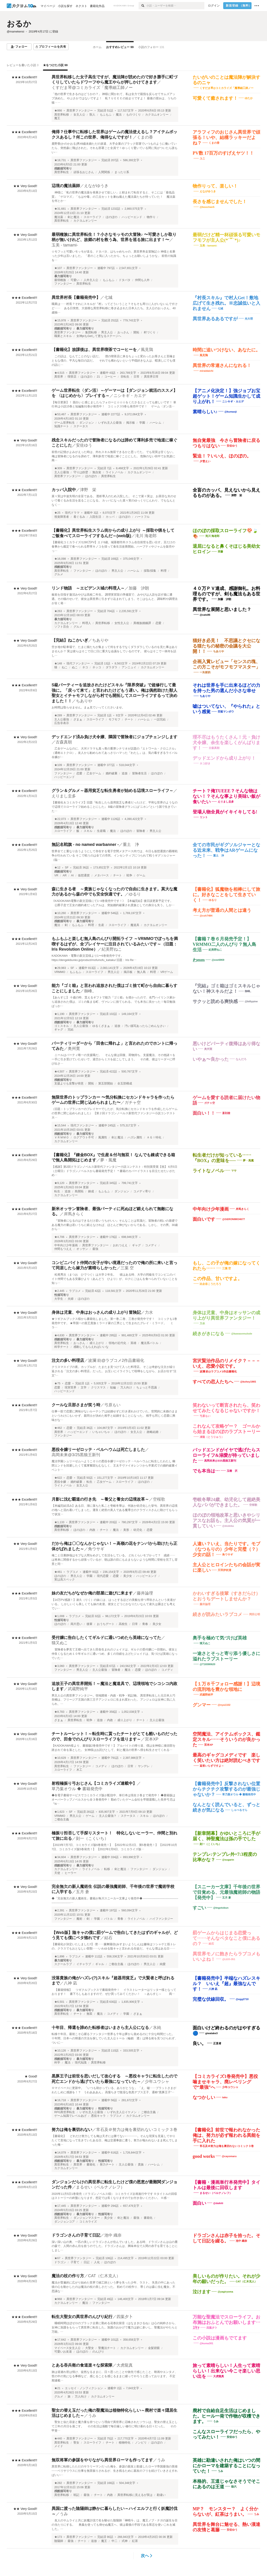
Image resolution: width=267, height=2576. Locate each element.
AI (72, 875)
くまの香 (145, 137)
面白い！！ (204, 1113)
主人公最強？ (107, 1815)
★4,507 (59, 1071)
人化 (97, 2262)
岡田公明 (254, 1614)
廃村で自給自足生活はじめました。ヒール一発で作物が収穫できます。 (226, 2416)
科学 (57, 2062)
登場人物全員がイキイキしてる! (225, 811)
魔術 (79, 1918)
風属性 (102, 1137)
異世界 (58, 376)
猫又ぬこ (60, 1643)
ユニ (202, 158)
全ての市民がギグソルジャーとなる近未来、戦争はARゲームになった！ (226, 850)
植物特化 (124, 2442)
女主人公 (79, 114)
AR (65, 875)
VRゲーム (166, 972)
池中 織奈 (113, 2235)
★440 (58, 2438)
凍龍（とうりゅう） (212, 1436)
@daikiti (218, 2203)
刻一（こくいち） (92, 1838)
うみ (92, 2415)
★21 (57, 2388)
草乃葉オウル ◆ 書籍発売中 (77, 1789)
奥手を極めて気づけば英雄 (220, 1637)
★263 (58, 611)
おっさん (123, 332)
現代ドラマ (72, 512)
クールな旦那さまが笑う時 (76, 1405)
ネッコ (96, 667)
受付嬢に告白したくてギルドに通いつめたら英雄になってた (106, 1637)
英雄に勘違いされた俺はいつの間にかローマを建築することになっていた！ (226, 2466)
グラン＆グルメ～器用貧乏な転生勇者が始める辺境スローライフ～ (112, 790)
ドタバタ (124, 280)
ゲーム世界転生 (64, 422)
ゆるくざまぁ (101, 1026)
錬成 (91, 1191)
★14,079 (60, 2152)
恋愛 (158, 623)
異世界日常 (151, 376)
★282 (58, 2483)
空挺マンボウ (226, 711)
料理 (164, 570)
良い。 (199, 2043)
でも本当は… (206, 1470)
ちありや (100, 640)
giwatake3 (211, 2033)
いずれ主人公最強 (110, 422)
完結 (70, 1029)
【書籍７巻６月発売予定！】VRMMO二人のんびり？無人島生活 (224, 944)
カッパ (110, 516)
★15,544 (60, 1125)
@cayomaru (229, 2156)
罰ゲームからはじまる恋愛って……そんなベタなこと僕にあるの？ (226, 1938)
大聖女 (89, 2348)
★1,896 (59, 1956)
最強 (95, 1249)
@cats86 (205, 614)
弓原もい (112, 1405)
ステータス (80, 426)
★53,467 (60, 414)
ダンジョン (86, 422)
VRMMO (59, 972)
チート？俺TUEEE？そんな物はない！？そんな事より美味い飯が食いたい (226, 796)
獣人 (92, 114)
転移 (107, 1869)
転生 (57, 1191)
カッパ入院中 (64, 489)
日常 (136, 376)
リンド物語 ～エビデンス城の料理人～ (88, 588)
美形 (126, 1530)
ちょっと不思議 (146, 1387)
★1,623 (59, 1811)
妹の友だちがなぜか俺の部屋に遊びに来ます (92, 1593)
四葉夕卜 (124, 2316)
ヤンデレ (144, 1766)
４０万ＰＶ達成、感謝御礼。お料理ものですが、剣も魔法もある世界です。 (226, 594)
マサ (234, 1170)
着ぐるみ (79, 516)
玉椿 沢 (232, 1470)
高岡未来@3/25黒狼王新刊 (76, 1455)
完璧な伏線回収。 (211, 1999)
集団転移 (91, 332)
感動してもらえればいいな (91, 1346)
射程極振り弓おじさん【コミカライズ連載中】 (94, 1783)
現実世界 (70, 1387)
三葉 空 (127, 1268)
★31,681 (60, 208)
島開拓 (79, 1191)
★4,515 (59, 372)
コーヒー (110, 376)
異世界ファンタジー (79, 110)
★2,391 (59, 1910)
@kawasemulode (241, 1333)
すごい (199, 1907)
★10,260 (60, 913)
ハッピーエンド (132, 217)
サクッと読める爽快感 (215, 1001)
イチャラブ (83, 1964)
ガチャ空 (133, 1102)
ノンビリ (141, 2442)
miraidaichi (206, 370)
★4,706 (59, 1237)
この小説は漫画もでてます (220, 2337)
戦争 (129, 875)
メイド (58, 2446)
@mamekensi (15, 31)
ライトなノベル (208, 1170)
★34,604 (60, 1857)
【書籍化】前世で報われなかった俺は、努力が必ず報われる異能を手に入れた (226, 2135)
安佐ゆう (84, 445)
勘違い (161, 2495)
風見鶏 (147, 349)
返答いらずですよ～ (212, 1765)
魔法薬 (58, 217)
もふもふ (106, 114)
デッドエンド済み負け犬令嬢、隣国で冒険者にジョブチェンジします (114, 737)
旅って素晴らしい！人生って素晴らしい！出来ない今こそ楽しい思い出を (226, 2371)
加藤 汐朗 (139, 588)
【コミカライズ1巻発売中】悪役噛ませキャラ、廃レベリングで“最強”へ (225, 2082)
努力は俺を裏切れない (72, 2129)
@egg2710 (242, 1999)
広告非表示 (61, 723)
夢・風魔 (108, 1160)
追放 (125, 773)
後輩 (89, 1624)
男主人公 (107, 332)
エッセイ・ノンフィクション (84, 2388)
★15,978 (60, 320)
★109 (58, 765)
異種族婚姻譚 (142, 623)
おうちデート (105, 1624)
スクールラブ (63, 1964)
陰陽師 (58, 2541)
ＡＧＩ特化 (154, 1137)
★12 (57, 867)
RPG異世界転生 (64, 2112)
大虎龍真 (124, 2365)
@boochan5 (207, 207)
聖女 (76, 2442)
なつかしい (204, 2097)
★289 (58, 715)
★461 (58, 1571)
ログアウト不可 (83, 1137)
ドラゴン (60, 2262)
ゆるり (135, 894)
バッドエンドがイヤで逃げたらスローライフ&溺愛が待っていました (226, 1455)
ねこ (65, 667)
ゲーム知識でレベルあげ (70, 2115)
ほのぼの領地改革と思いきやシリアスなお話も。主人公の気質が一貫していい (226, 1520)
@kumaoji (230, 411)
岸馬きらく (74, 1214)
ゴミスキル (61, 1026)
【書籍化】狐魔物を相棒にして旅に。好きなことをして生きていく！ (226, 895)
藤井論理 (145, 1593)
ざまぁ (77, 719)
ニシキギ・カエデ (130, 395)
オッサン (82, 1249)
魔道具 (134, 925)
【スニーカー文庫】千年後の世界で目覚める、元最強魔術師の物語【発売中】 (226, 1892)
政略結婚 (152, 1432)
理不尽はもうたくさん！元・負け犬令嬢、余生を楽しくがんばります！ (226, 742)
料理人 (86, 623)
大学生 (58, 1298)
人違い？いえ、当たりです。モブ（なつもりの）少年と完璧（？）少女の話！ (226, 1549)
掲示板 (130, 422)
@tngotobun (220, 1907)
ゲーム (141, 875)
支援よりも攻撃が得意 (69, 1083)
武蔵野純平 (78, 1689)
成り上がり (96, 1343)
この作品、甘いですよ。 (217, 1278)
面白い (199, 2203)
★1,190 (59, 1014)
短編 (113, 1387)
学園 (142, 422)
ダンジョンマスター (86, 2217)
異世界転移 (61, 114)
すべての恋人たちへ (213, 1381)
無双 (89, 2013)
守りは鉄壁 (80, 472)
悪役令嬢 (60, 1481)
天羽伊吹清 (224, 1570)
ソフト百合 (61, 626)
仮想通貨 (84, 875)
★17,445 (60, 2205)
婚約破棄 (111, 773)
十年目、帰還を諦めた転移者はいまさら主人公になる (100, 2027)
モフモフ (114, 719)
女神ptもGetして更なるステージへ (98, 336)
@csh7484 (206, 915)
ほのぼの (111, 217)
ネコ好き (205, 763)
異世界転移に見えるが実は (135, 2495)
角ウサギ (96, 1549)
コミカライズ (88, 2221)
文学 (84, 1387)
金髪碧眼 (154, 2348)
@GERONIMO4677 (233, 1219)
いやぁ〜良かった (211, 1059)
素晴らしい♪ (205, 411)
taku (225, 2097)
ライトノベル (114, 472)
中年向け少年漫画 (66, 1245)
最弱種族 (60, 280)
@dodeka (228, 1525)
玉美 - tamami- (65, 245)
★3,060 (59, 1666)
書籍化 (91, 2164)
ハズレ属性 (135, 1137)
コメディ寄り (142, 1191)
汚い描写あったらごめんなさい (145, 1026)
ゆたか (249, 98)
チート (129, 719)
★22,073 (60, 819)
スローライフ (92, 217)
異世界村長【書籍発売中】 (76, 297)
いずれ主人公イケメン (122, 2112)
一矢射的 (205, 672)
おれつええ (120, 1245)
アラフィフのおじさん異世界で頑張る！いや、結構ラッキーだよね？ (226, 137)
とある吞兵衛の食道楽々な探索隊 (82, 2365)
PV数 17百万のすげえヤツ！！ (223, 153)
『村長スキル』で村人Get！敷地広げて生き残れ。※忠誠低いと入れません (226, 303)
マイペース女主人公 (67, 2348)
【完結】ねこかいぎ (70, 640)
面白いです (204, 1219)
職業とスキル (63, 336)
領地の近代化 (117, 1343)
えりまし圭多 (64, 796)
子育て (75, 2262)
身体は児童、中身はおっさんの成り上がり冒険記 (96, 1312)
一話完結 (160, 719)
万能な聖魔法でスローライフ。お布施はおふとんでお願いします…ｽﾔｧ (226, 2322)
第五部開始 (105, 1083)
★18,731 (60, 160)
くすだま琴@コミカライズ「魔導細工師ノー (92, 87)
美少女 (127, 1576)
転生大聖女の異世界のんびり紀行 (82, 2316)
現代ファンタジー (78, 663)
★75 (57, 1383)
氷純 (157, 2027)
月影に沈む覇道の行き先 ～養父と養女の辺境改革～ (100, 1499)
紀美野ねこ (112, 949)
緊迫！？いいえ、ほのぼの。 (222, 455)
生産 (101, 925)
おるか (19, 23)
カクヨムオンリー (157, 114)
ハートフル (142, 516)
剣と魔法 (73, 217)
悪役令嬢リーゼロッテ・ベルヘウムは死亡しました (98, 1449)
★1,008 (59, 1616)
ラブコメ (75, 1291)
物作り (151, 217)
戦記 (76, 2495)
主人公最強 (61, 472)
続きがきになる (208, 1333)
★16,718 (60, 2100)
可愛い (75, 280)
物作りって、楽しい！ (215, 185)
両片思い (76, 1624)
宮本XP (151, 1739)
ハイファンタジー (161, 1918)
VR (56, 875)
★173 (58, 2537)
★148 (58, 663)
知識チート (61, 426)
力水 (149, 1312)
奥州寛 (74, 1048)
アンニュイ (129, 667)
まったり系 (121, 172)
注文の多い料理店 (68, 1360)
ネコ (85, 667)
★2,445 (59, 1291)
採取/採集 (150, 570)
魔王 (57, 118)
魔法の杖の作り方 (68, 2276)
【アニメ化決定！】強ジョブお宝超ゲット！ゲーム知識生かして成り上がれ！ (226, 396)
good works (204, 2156)
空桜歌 (159, 1499)
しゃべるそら (239, 1810)
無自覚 (96, 472)
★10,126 (60, 2050)
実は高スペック (64, 1579)
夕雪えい (205, 461)
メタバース (101, 875)
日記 (86, 2262)
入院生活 (95, 516)
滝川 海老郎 (146, 536)
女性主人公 (121, 623)
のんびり (98, 2351)
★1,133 (59, 1522)
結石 (108, 1937)
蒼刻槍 (226, 1113)
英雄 (133, 1343)
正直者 (217, 2043)
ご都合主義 (61, 1819)
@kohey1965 (248, 1381)
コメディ (151, 1245)
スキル (88, 831)
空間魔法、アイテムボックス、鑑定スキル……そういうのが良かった (226, 1739)
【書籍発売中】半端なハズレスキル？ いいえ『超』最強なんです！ (226, 1983)
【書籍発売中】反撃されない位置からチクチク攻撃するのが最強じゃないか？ (226, 1789)
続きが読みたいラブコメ (217, 1614)
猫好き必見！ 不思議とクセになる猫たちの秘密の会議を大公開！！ (226, 646)
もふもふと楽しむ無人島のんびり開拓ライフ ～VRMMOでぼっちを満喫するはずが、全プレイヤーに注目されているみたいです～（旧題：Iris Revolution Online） (115, 943)
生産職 (101, 831)
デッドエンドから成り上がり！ (224, 758)
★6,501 (59, 2001)
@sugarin (228, 1859)
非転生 (125, 376)
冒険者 (140, 831)
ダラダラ (111, 667)
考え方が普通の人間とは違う (222, 910)
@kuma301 (206, 2343)
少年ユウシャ (157, 2081)
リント (204, 817)
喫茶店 (72, 376)
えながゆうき (96, 185)
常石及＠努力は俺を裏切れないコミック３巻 (136, 2129)
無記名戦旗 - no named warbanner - (85, 844)
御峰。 (90, 991)
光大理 (249, 318)
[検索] (142, 5)
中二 (114, 2541)
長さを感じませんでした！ (220, 201)
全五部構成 (124, 1083)
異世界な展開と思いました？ (222, 609)
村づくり (149, 332)
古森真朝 (64, 742)
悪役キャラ (98, 2115)
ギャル (99, 1964)
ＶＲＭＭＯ (61, 1137)
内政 (92, 1530)
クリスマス (98, 1387)
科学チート (61, 1346)
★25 (57, 512)
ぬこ (75, 667)
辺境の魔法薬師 (66, 185)
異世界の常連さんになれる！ (222, 365)
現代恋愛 (103, 1576)
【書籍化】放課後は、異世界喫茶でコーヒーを (94, 349)
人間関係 (104, 172)
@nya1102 (224, 1704)
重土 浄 (131, 844)
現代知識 (81, 2062)
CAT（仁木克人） (104, 2276)
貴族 (141, 2164)
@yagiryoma (225, 2291)
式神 (125, 2541)
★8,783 (59, 1711)
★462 (58, 1428)
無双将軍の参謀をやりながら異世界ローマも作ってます (102, 2460)
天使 (57, 1873)
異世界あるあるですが (215, 318)
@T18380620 (207, 1664)
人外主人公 (91, 280)
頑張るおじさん (83, 172)
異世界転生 (61, 172)
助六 (234, 2486)
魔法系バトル (149, 1343)
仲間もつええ (63, 1249)
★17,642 (60, 2339)
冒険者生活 (139, 773)
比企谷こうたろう (210, 1284)
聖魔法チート (107, 2348)
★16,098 (60, 558)
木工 (79, 1769)
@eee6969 (218, 959)
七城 (108, 297)
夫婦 (70, 1298)
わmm (199, 959)
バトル (108, 1918)
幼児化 (137, 1530)
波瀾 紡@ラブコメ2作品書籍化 (116, 1360)
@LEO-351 (228, 1959)
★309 (58, 468)
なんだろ (241, 1059)
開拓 (136, 332)
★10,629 (60, 1757)
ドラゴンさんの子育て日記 (76, 2235)
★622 (58, 1477)
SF (66, 867)
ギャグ (58, 1029)
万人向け (126, 1387)
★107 (58, 268)
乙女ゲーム (94, 773)
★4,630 (59, 1335)
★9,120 (59, 1183)
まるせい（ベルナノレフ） (100, 2187)
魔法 (119, 114)
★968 (58, 2299)
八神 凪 (70, 1983)
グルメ (58, 574)
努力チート (107, 2164)
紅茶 (135, 2541)
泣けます (202, 2291)
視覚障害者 (61, 516)
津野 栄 (88, 489)
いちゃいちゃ (101, 1432)
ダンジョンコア (64, 2221)
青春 (145, 1624)
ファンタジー (63, 283)
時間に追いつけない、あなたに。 (226, 349)
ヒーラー (70, 1873)
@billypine (251, 1001)
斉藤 (220, 551)
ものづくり (133, 114)
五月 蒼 (82, 1891)
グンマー (202, 1704)
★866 (58, 110)
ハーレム (155, 422)
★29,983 (60, 968)
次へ (146, 2555)
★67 (57, 2258)
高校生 (123, 1624)
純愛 (163, 1964)
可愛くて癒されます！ (215, 98)
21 (98, 376)
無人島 (141, 972)
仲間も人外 (142, 280)
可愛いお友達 (63, 2351)
